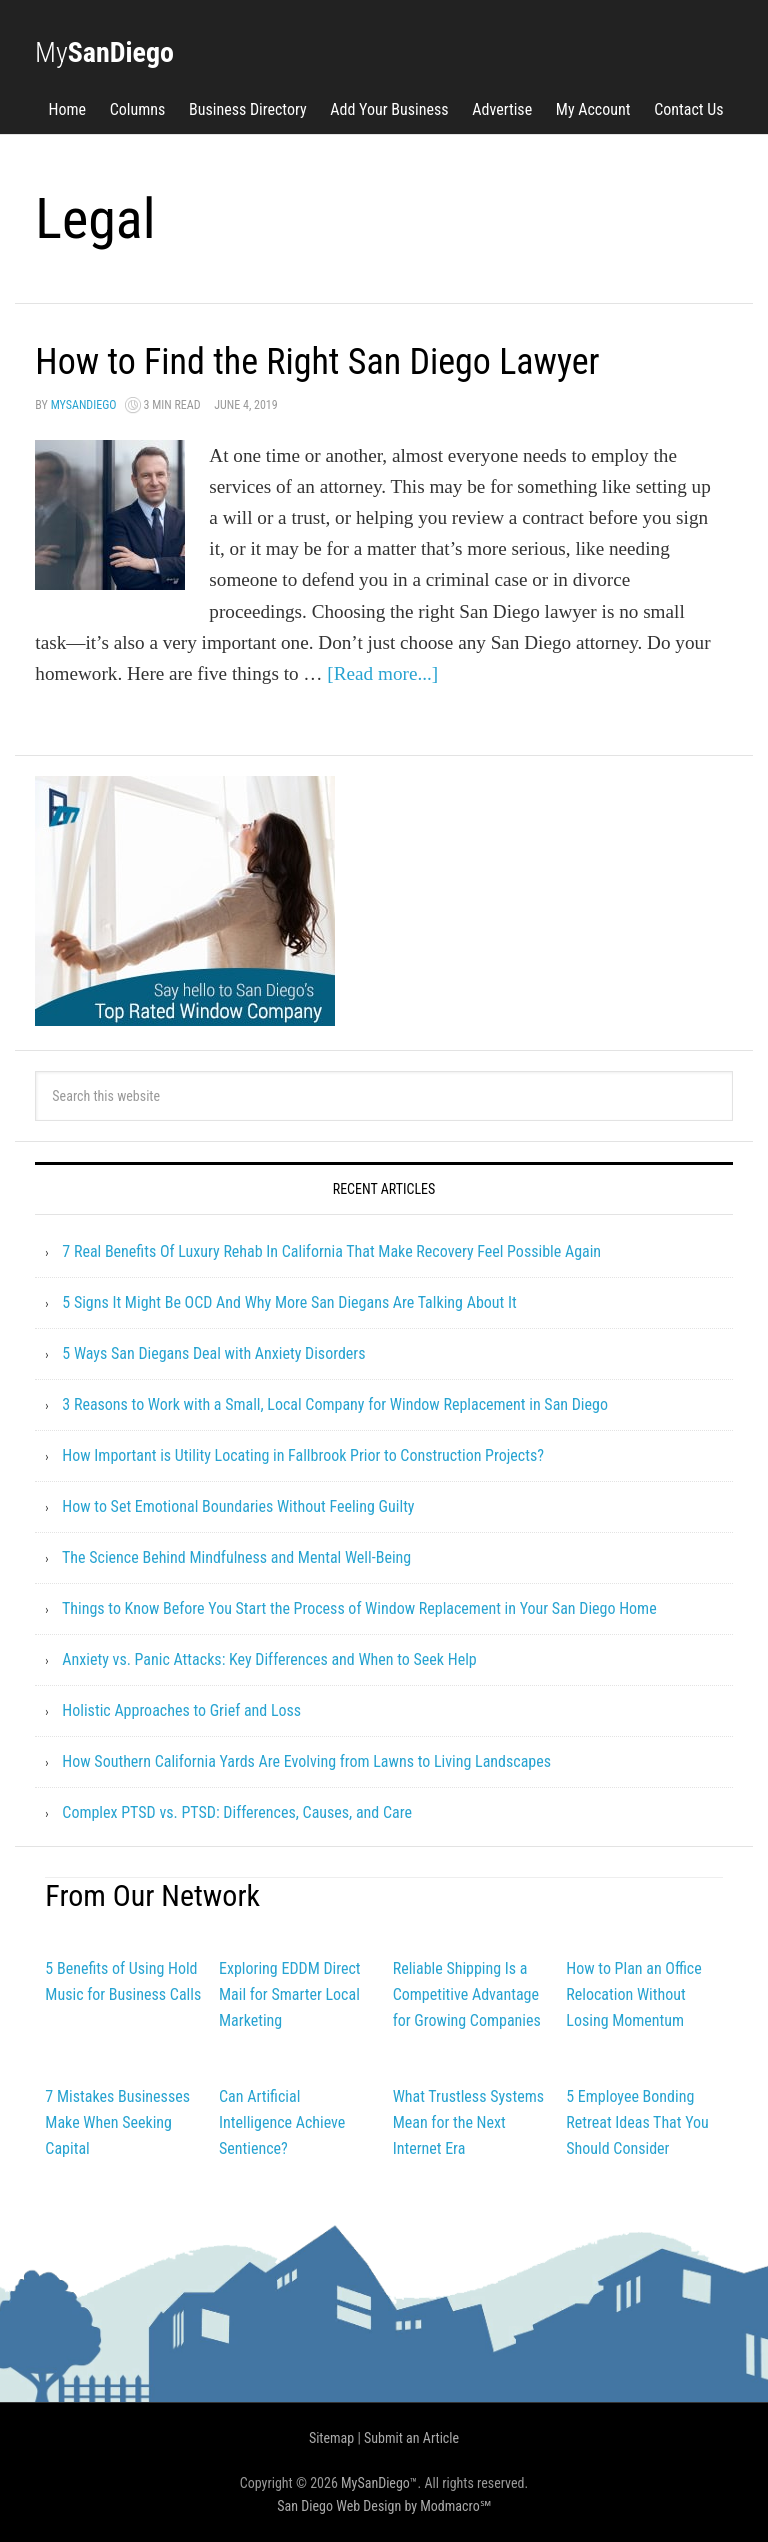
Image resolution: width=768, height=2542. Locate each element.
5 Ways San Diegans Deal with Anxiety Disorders (213, 1353)
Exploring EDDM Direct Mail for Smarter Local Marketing (290, 1994)
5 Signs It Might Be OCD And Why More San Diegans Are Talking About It (289, 1302)
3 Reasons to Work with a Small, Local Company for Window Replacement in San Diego (335, 1404)
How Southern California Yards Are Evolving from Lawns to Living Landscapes (306, 1761)
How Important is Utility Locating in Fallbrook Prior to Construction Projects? (303, 1455)
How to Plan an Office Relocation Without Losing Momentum (633, 1994)
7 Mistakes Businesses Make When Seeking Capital (117, 2122)
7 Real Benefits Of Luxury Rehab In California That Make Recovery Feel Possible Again (331, 1251)
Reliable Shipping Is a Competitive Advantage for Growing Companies (467, 1994)
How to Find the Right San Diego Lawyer (317, 362)
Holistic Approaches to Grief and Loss (181, 1710)
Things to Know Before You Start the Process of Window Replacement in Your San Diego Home (359, 1608)
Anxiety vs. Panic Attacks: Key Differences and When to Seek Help (269, 1659)
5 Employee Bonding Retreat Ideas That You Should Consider (637, 2122)
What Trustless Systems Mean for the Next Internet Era (468, 2122)
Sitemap (331, 2438)
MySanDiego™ (379, 2483)
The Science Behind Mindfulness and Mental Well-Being (236, 1557)
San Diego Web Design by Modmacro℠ (383, 2506)
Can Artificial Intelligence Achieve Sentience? (282, 2122)
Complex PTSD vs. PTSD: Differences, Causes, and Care (237, 1812)
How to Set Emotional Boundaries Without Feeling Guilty (238, 1506)
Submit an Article (411, 2438)
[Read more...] (382, 673)
